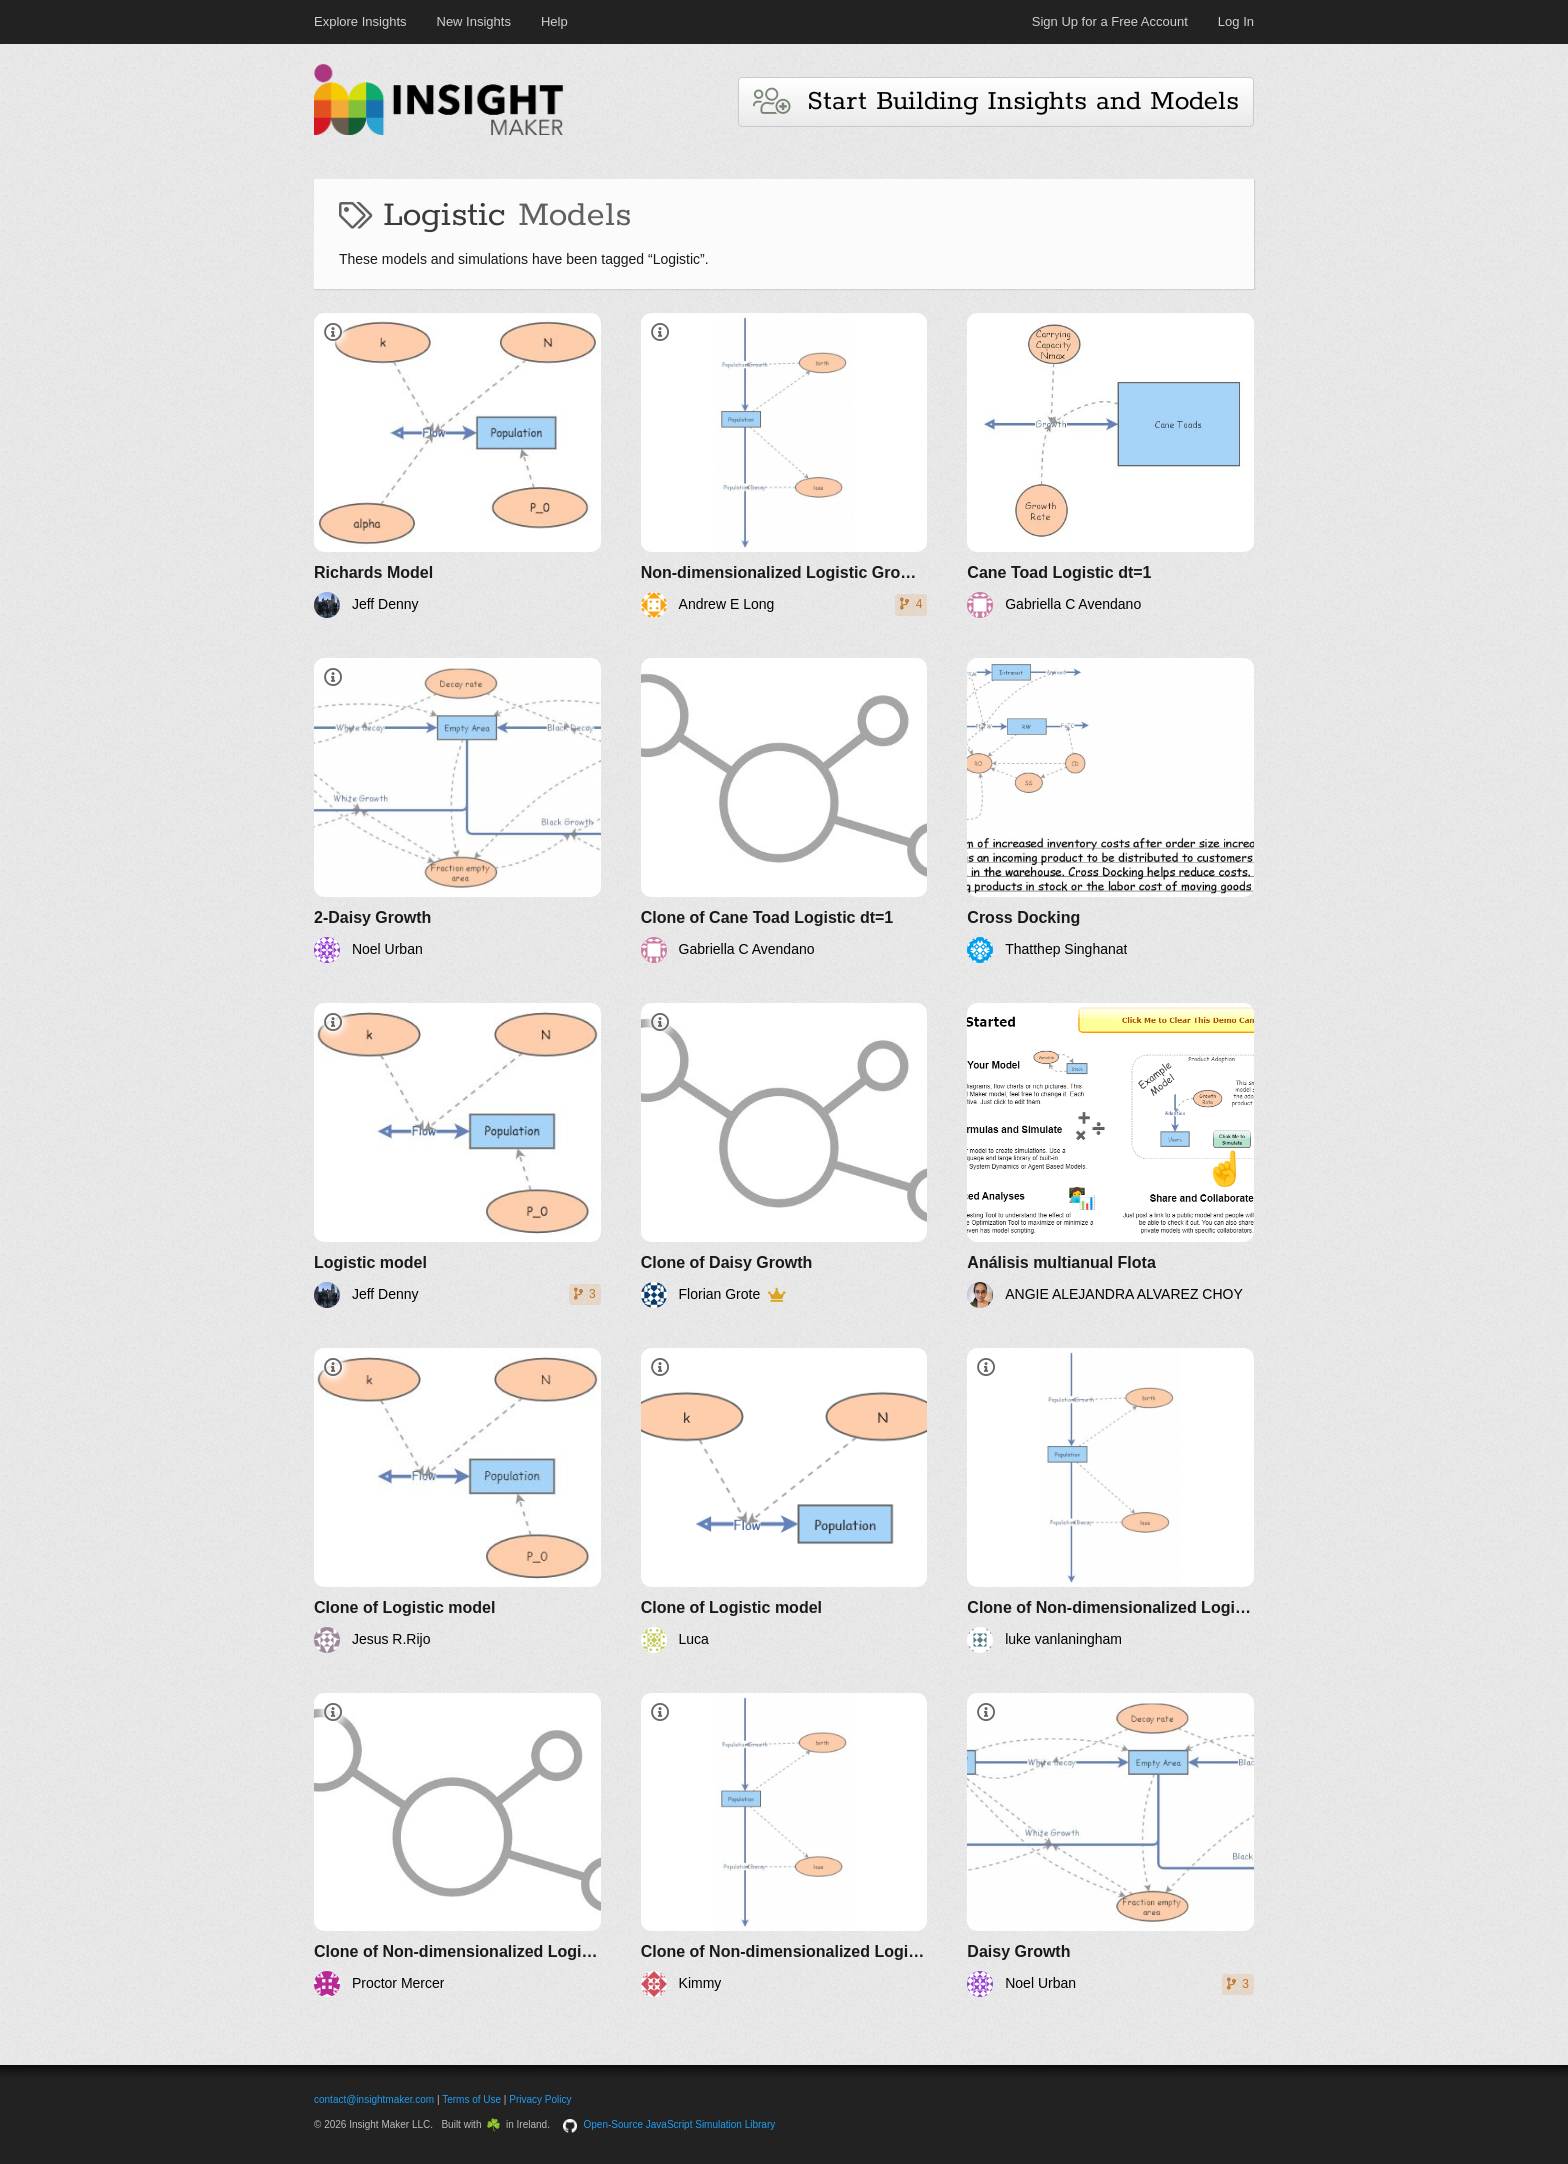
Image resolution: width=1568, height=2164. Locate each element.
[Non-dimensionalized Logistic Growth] (784, 465)
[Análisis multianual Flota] (1110, 1155)
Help (554, 21)
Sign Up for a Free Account (1110, 21)
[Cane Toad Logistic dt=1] (1110, 465)
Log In (1236, 21)
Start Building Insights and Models (996, 101)
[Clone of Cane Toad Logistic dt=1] (784, 810)
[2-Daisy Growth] (457, 810)
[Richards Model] (457, 465)
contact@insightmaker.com (374, 2099)
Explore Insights (360, 21)
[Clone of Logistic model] (457, 1500)
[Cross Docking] (1110, 810)
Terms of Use (471, 2099)
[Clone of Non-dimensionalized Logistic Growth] (1110, 1500)
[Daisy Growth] (1110, 1845)
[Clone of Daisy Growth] (784, 1155)
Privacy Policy (540, 2099)
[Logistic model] (457, 1155)
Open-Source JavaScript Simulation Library (680, 2124)
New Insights (474, 21)
